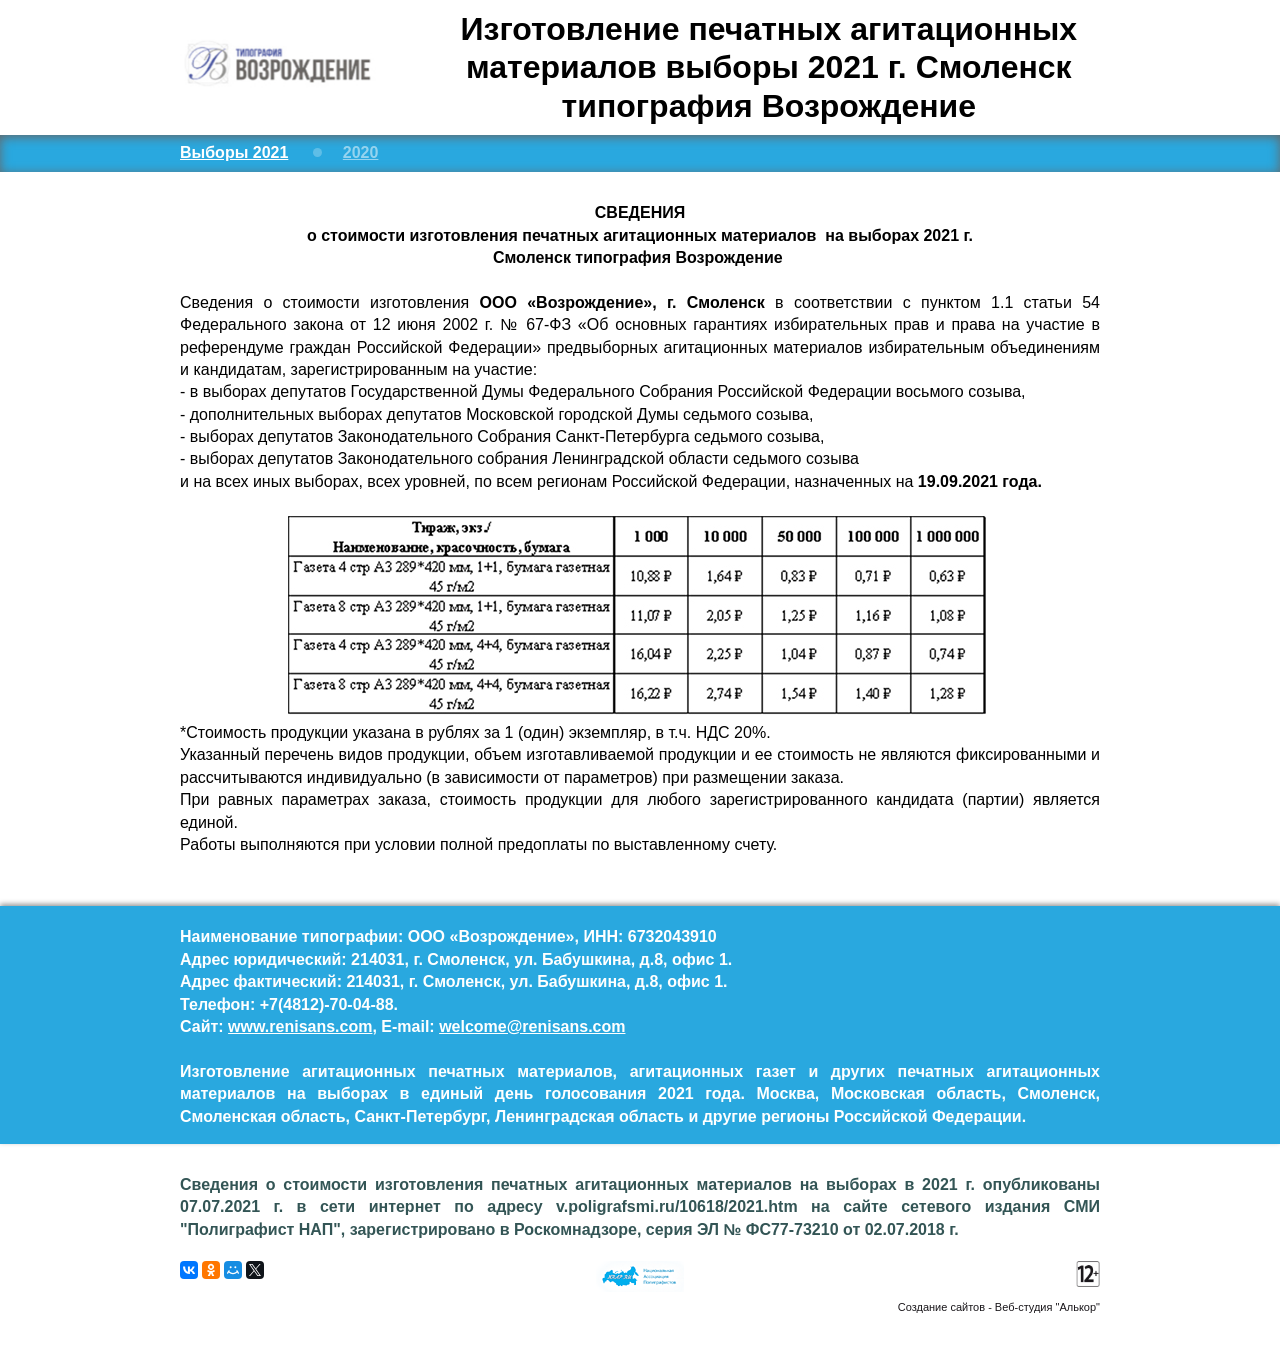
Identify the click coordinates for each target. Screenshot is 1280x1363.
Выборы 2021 (234, 152)
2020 (361, 152)
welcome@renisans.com (532, 1026)
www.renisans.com (300, 1026)
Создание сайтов (941, 1307)
